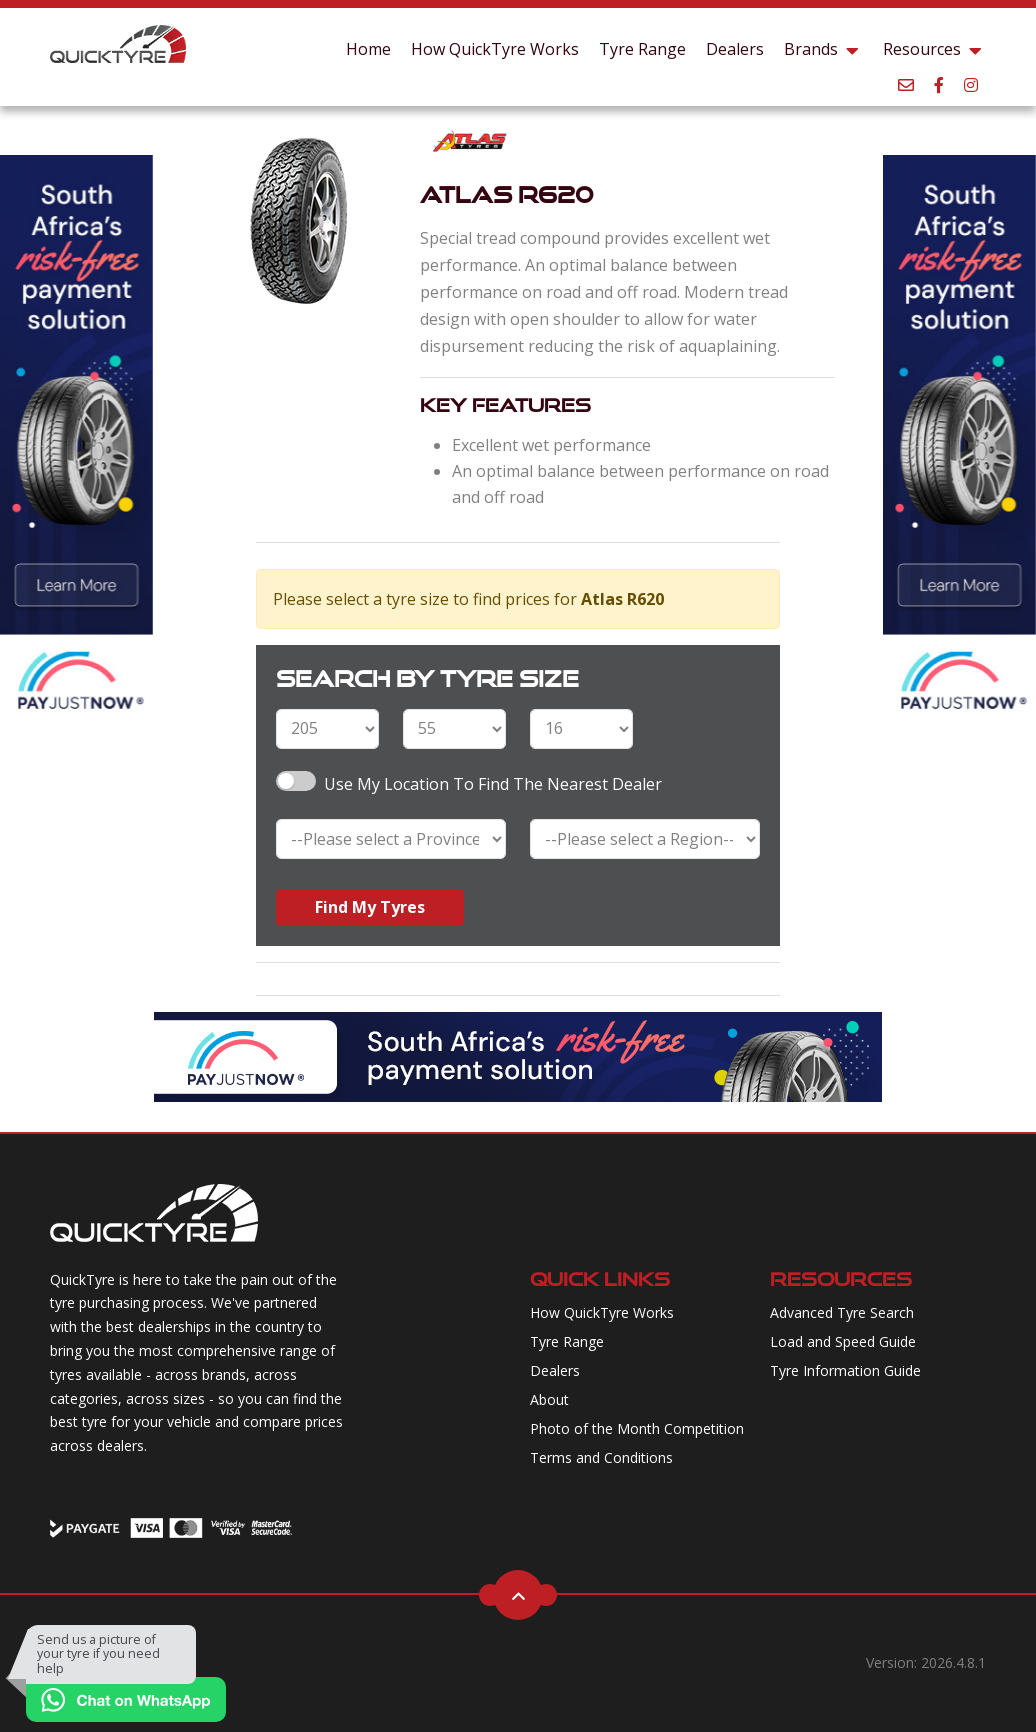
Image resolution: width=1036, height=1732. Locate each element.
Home (368, 49)
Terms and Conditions (601, 1457)
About (549, 1399)
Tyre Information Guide (845, 1370)
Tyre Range (642, 49)
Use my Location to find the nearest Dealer (493, 784)
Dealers (735, 49)
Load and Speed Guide (843, 1341)
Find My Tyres (370, 907)
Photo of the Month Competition (637, 1428)
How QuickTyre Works (495, 49)
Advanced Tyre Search (842, 1312)
